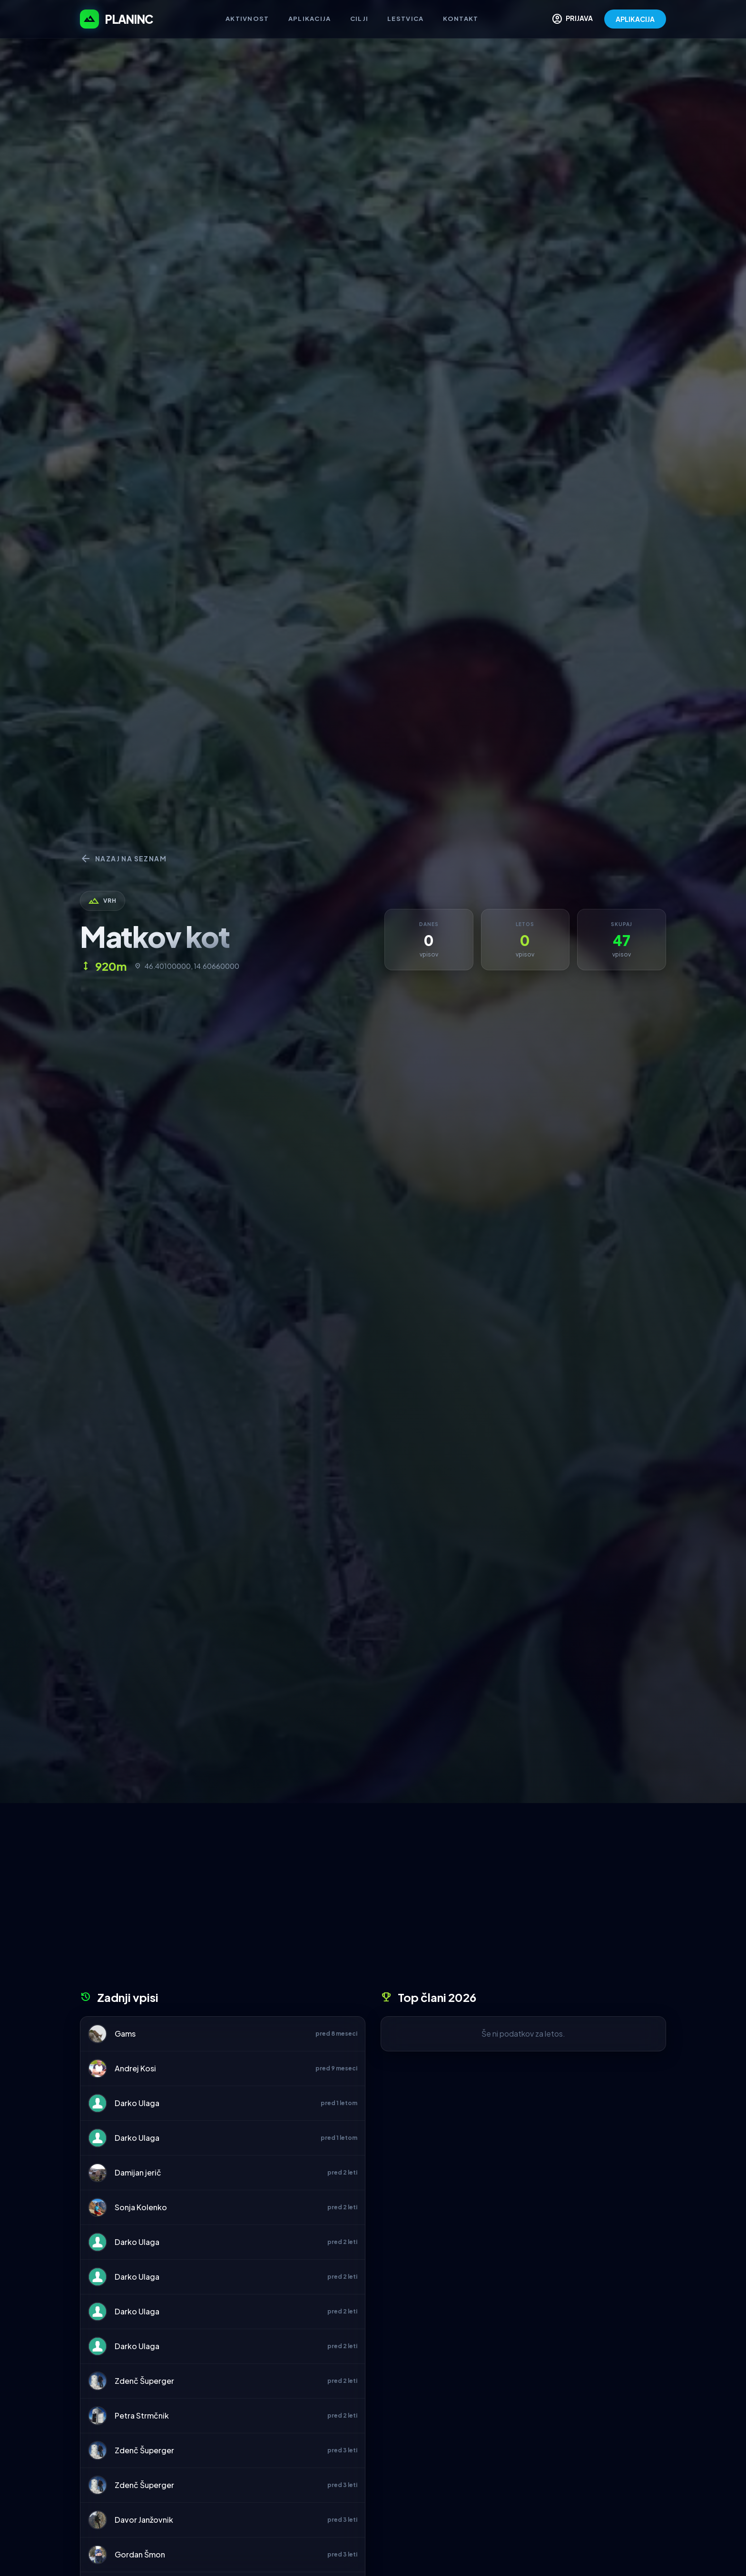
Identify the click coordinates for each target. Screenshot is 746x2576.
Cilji (359, 18)
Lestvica (405, 18)
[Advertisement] (373, 1900)
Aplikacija (309, 18)
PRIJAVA (572, 19)
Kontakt (461, 18)
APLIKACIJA (635, 19)
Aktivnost (247, 18)
